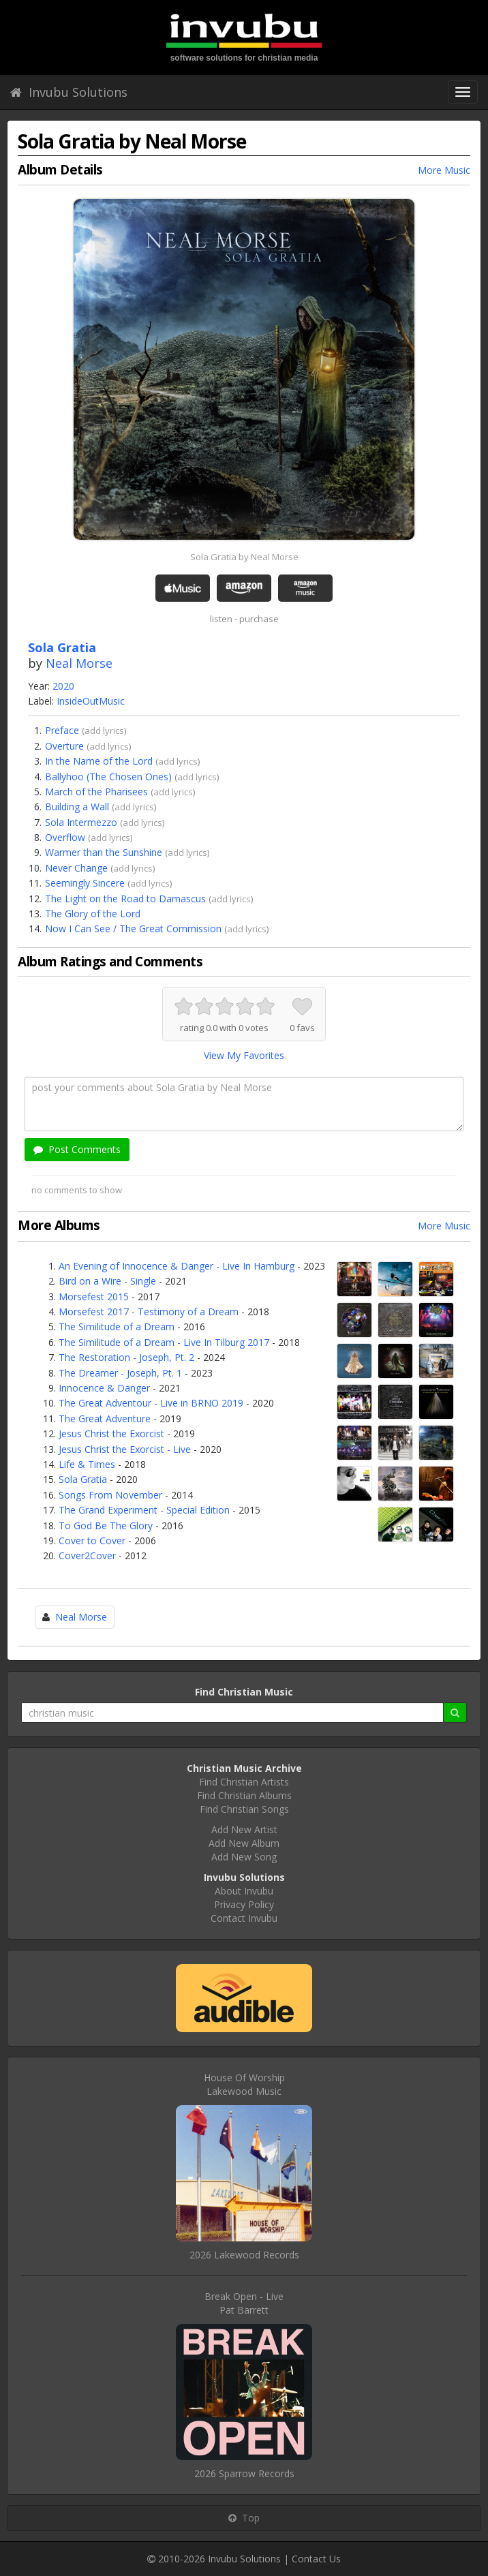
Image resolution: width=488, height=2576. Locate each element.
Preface (62, 730)
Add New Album (244, 1843)
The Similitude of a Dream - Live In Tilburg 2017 (164, 1342)
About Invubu (244, 1890)
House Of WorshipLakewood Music (244, 2084)
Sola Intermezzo (81, 822)
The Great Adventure (105, 1418)
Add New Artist (244, 1829)
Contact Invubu (244, 1918)
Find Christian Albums (244, 1795)
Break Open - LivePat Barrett (244, 2303)
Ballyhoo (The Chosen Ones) (108, 776)
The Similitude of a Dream (116, 1326)
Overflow (65, 837)
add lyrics (104, 730)
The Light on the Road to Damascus (125, 898)
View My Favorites (244, 1055)
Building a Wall (77, 806)
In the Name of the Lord (99, 760)
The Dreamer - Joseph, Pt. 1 (120, 1372)
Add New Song (244, 1856)
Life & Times (87, 1464)
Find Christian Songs (244, 1809)
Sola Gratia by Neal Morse (244, 557)
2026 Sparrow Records (244, 2473)
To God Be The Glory (106, 1525)
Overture (64, 745)
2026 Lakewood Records (244, 2254)
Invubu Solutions (68, 92)
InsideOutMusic (91, 700)
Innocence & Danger (104, 1387)
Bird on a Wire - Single (107, 1280)
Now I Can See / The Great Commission (133, 928)
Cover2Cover (87, 1555)
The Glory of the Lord (92, 913)
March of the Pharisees (96, 791)
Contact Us (316, 2558)
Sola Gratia (83, 1479)
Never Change (76, 867)
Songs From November (110, 1494)
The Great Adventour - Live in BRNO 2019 (151, 1402)
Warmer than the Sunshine (103, 852)
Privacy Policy (244, 1904)
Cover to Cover (92, 1540)
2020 (63, 685)
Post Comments (77, 1149)
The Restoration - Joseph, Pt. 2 (126, 1357)
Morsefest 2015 (94, 1296)
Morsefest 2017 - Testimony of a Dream (149, 1311)
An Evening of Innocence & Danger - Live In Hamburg (176, 1265)
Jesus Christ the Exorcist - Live (125, 1449)
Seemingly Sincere (85, 882)
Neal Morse (79, 663)
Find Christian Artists (244, 1781)
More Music (444, 170)
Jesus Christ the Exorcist (111, 1433)
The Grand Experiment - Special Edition (144, 1509)
